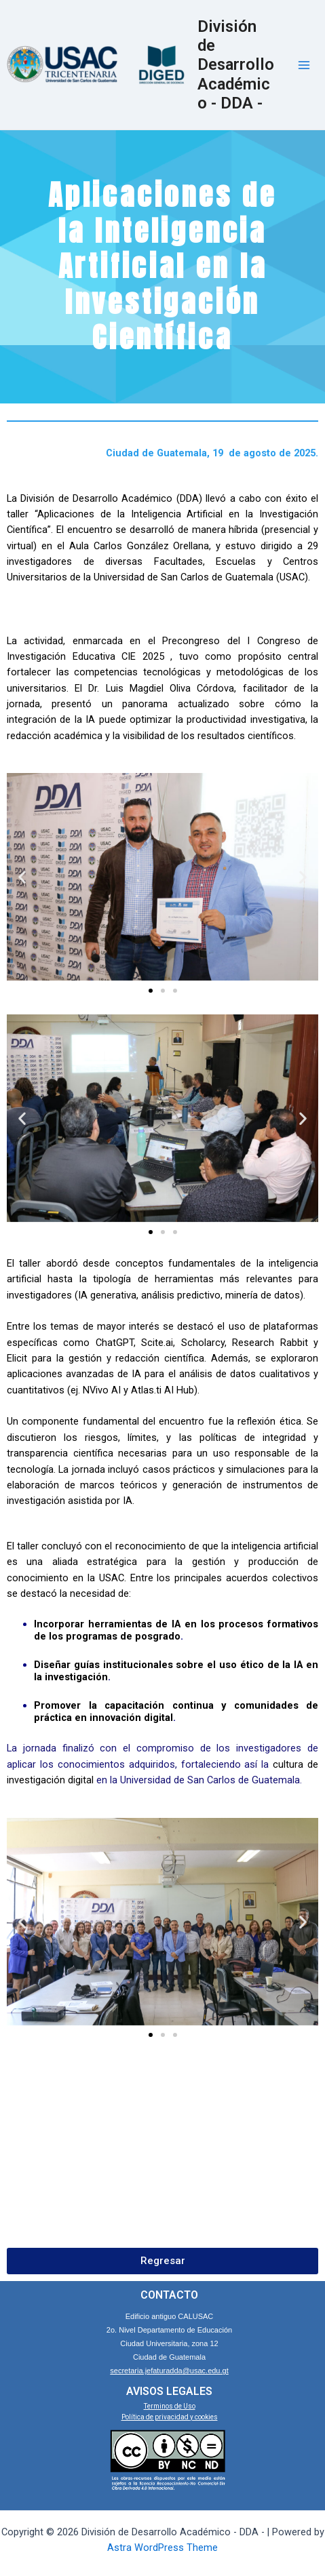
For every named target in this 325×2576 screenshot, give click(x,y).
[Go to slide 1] (151, 991)
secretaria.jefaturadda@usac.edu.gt (169, 2370)
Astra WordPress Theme (162, 2547)
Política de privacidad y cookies (169, 2417)
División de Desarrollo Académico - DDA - (235, 65)
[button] (22, 877)
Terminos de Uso (169, 2406)
